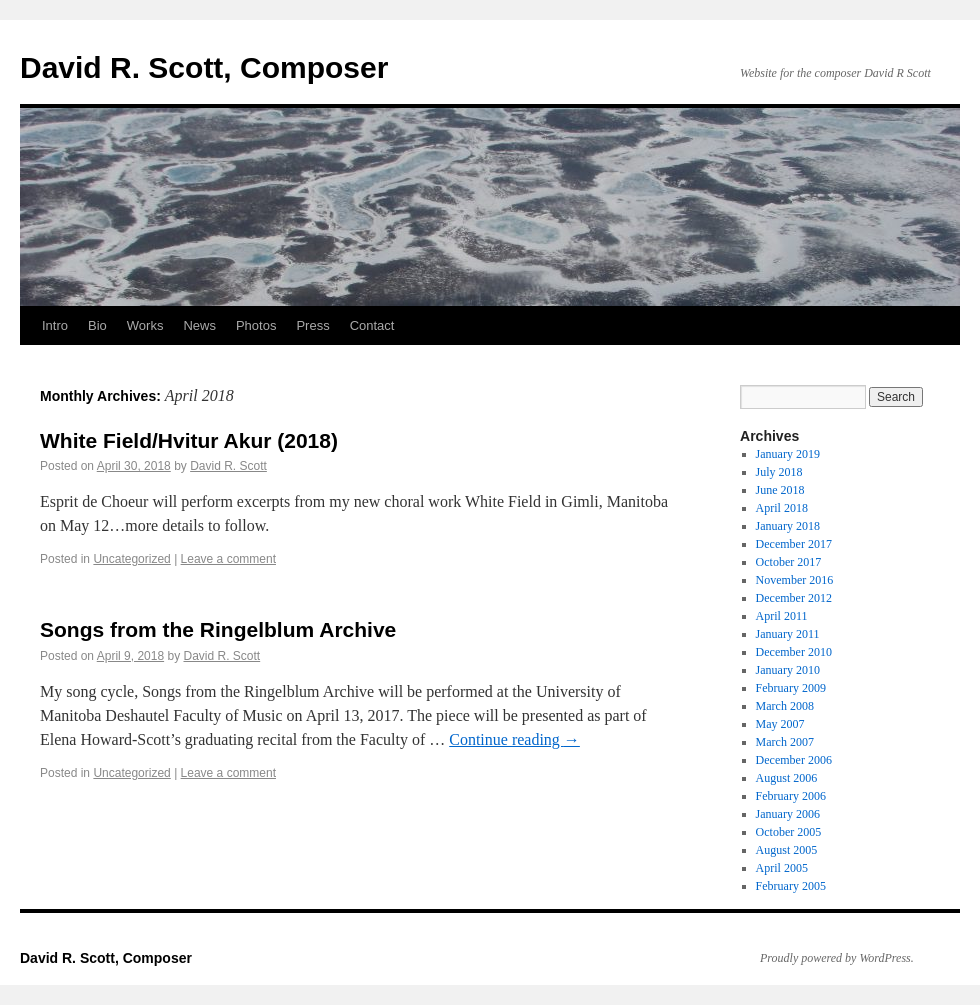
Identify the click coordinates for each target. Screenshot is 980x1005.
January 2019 (788, 454)
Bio (97, 325)
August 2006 (787, 778)
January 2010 (788, 670)
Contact (372, 325)
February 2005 (791, 886)
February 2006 (791, 796)
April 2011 (782, 616)
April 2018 (782, 508)
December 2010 (794, 652)
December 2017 (794, 544)
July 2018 (779, 472)
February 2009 (791, 688)
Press (312, 325)
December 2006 (794, 760)
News (199, 325)
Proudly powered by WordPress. (837, 958)
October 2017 (789, 562)
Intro (55, 325)
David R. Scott (228, 466)
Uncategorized (131, 559)
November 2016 (795, 580)
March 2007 (785, 742)
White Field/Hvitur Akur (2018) (189, 440)
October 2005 (789, 832)
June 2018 (780, 490)
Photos (256, 325)
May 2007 (780, 724)
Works (145, 325)
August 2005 (787, 850)
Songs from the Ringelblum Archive (218, 629)
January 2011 (788, 634)
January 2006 (788, 814)
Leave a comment (228, 559)
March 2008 (785, 706)
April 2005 (782, 868)
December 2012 (794, 598)
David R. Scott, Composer (204, 67)
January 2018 (788, 526)
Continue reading (514, 739)
